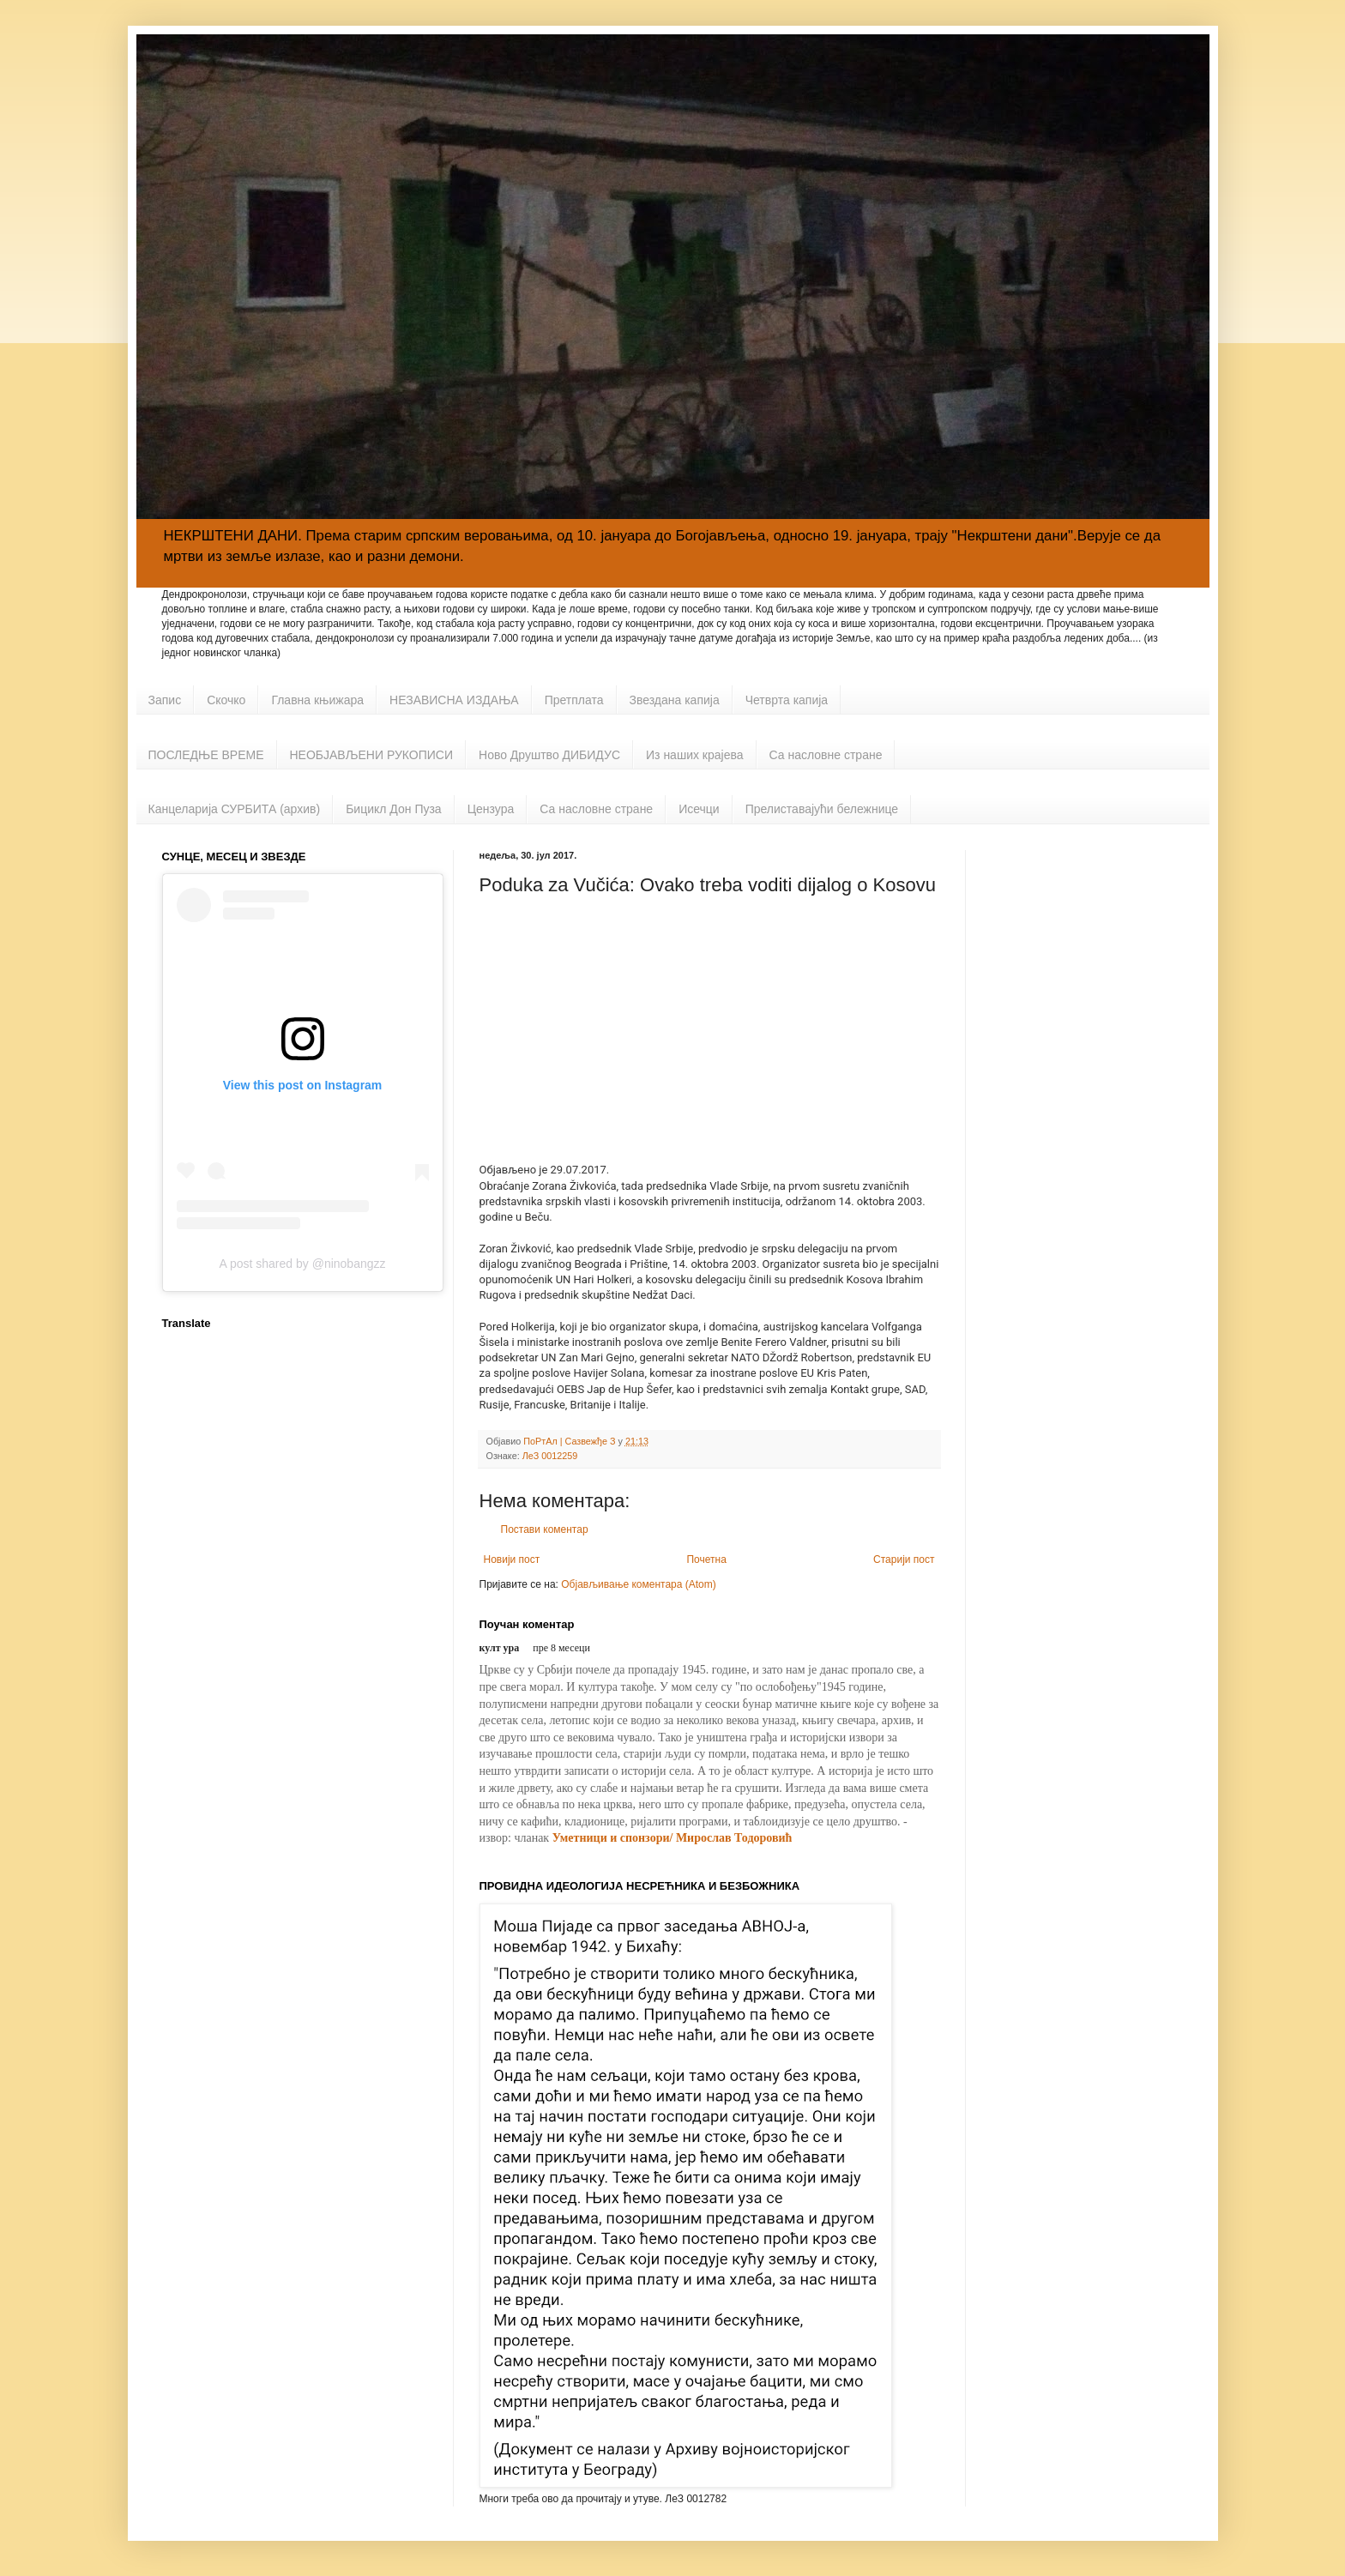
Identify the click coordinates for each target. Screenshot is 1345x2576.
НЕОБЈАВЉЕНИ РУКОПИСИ (372, 755)
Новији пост (512, 1559)
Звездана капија (675, 700)
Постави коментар (544, 1529)
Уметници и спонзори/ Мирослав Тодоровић (672, 1837)
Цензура (491, 809)
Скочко (226, 700)
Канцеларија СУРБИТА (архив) (234, 809)
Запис (165, 700)
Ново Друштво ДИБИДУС (549, 755)
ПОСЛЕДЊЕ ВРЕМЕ (206, 755)
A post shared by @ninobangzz (302, 1263)
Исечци (699, 809)
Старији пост (903, 1559)
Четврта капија (786, 700)
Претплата (574, 700)
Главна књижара (317, 700)
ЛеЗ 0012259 (550, 1456)
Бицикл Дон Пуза (394, 809)
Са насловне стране (826, 755)
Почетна (706, 1559)
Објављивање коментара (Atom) (638, 1584)
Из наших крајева (695, 755)
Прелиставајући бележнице (821, 809)
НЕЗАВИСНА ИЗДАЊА (454, 700)
